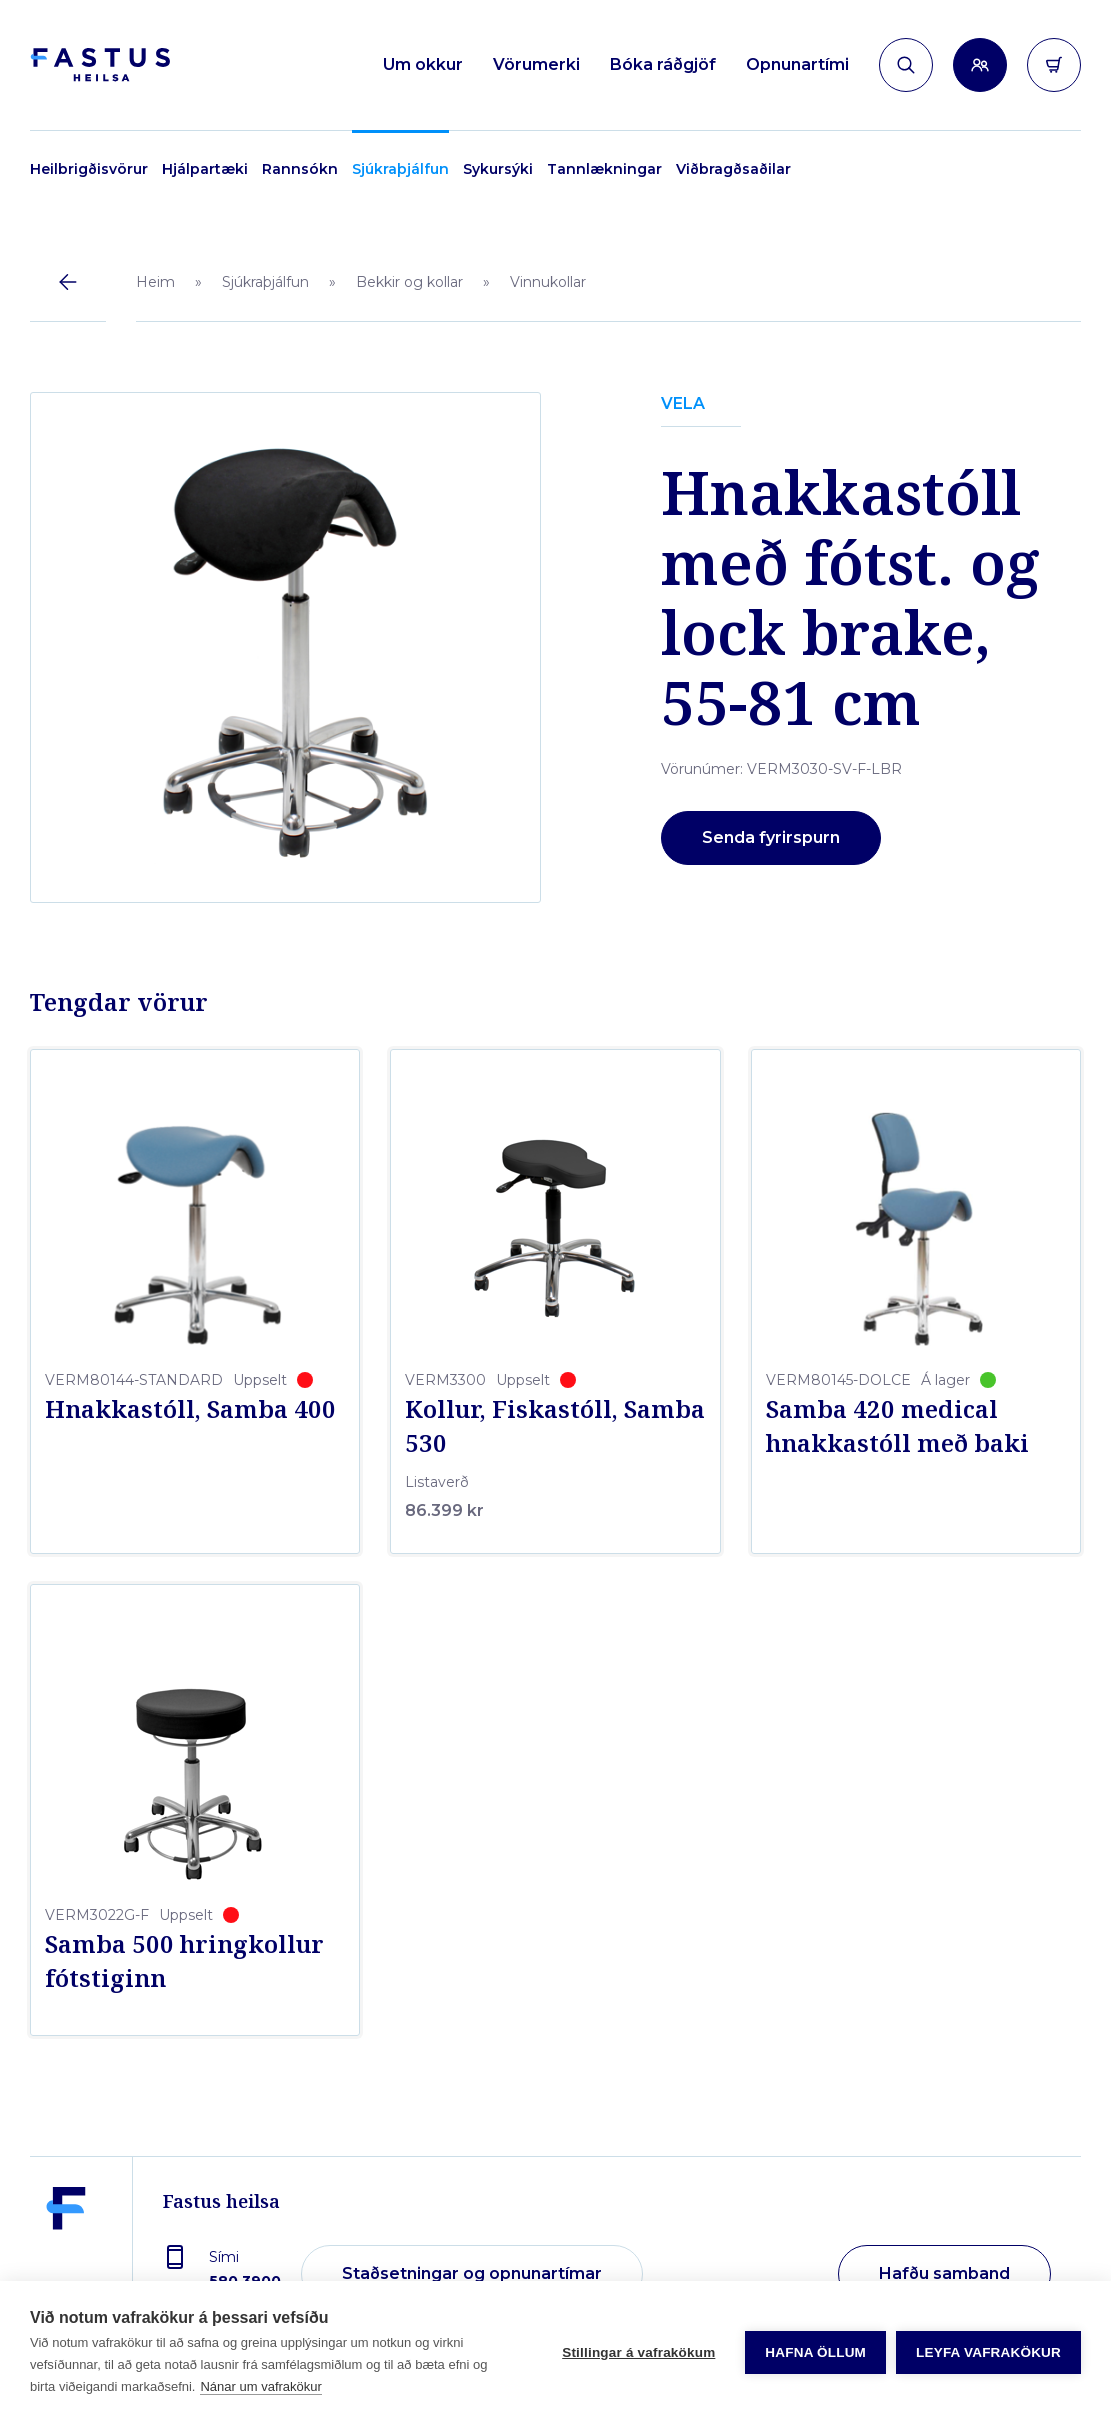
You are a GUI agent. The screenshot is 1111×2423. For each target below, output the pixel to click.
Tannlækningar (604, 169)
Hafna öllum (815, 2352)
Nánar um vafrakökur (260, 2386)
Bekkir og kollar (409, 282)
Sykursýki (498, 169)
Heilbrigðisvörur (89, 169)
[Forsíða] (100, 65)
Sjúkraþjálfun (400, 169)
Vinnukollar (548, 282)
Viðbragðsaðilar (733, 169)
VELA (683, 403)
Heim (155, 282)
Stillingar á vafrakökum (638, 2352)
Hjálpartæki (205, 169)
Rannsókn (300, 169)
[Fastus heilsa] (66, 2260)
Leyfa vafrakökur (988, 2352)
